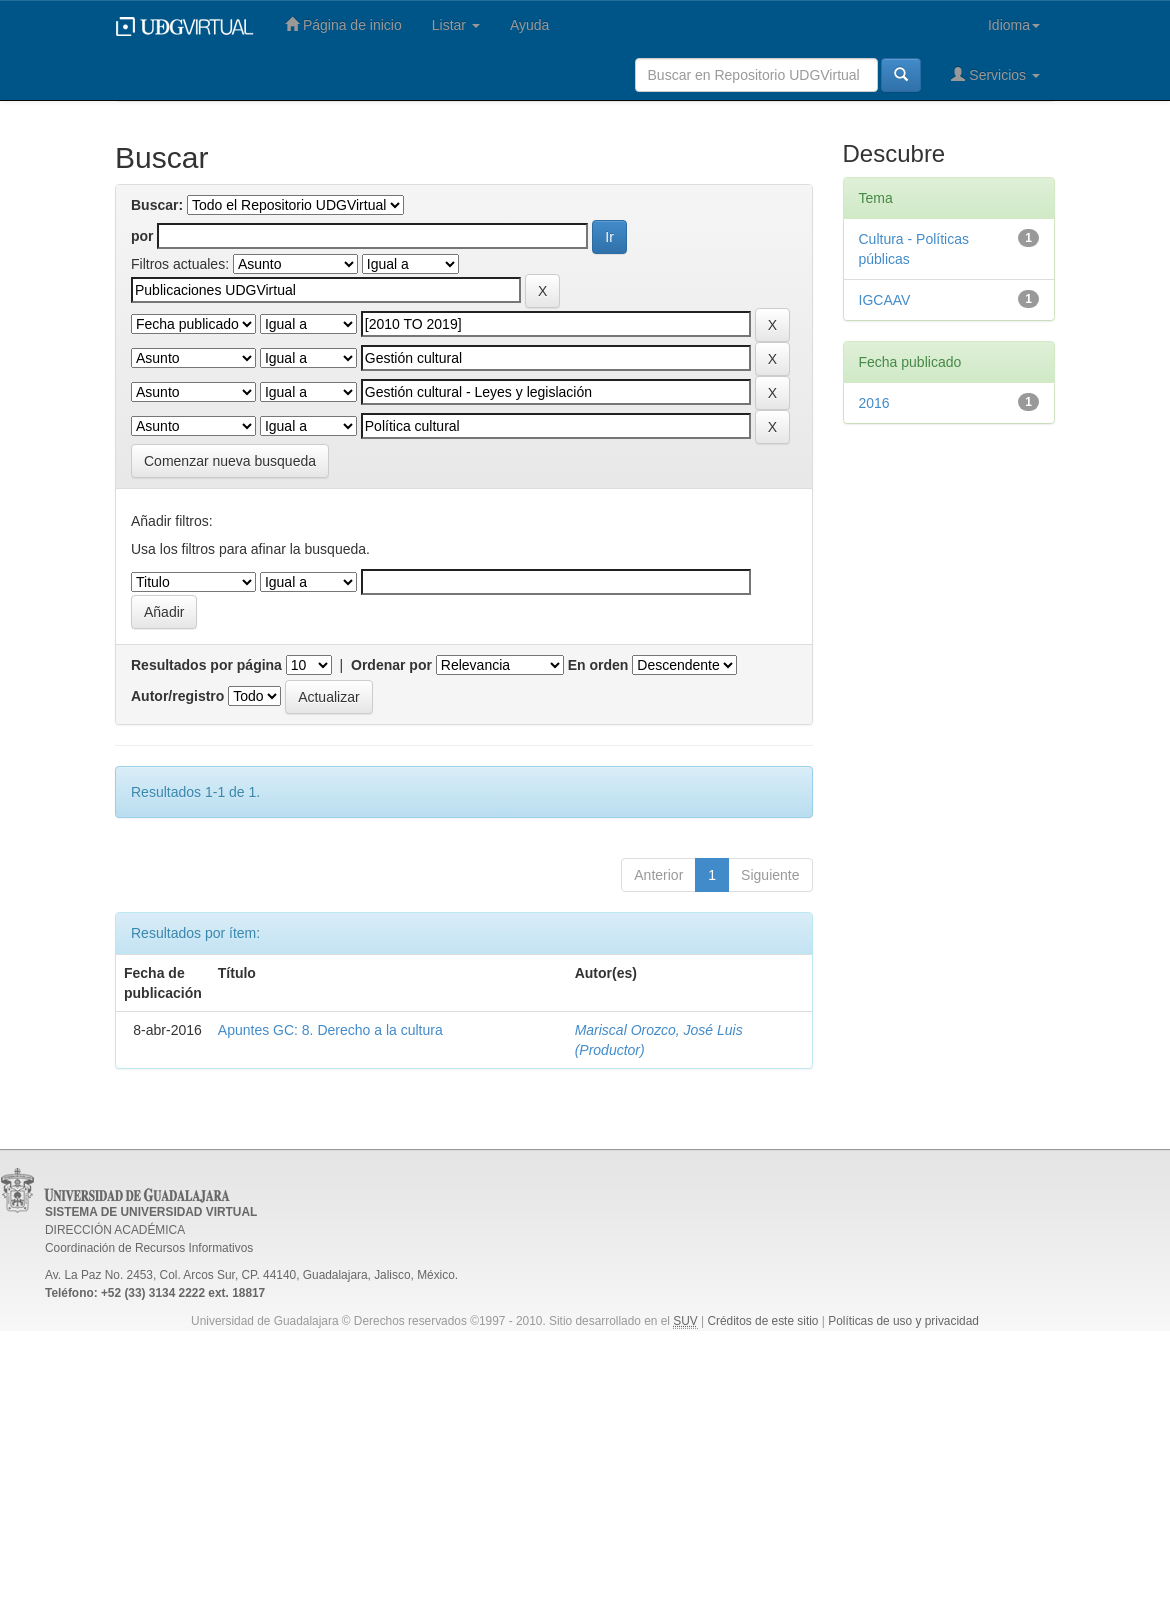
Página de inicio (343, 24)
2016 (874, 403)
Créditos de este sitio (762, 1321)
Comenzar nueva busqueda (230, 461)
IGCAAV (885, 300)
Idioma (1014, 25)
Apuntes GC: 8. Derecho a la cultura (330, 1030)
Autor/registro (177, 696)
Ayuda (529, 25)
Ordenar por (391, 665)
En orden (598, 665)
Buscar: (157, 205)
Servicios (995, 74)
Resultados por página (206, 665)
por (142, 236)
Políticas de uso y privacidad (903, 1321)
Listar (456, 25)
